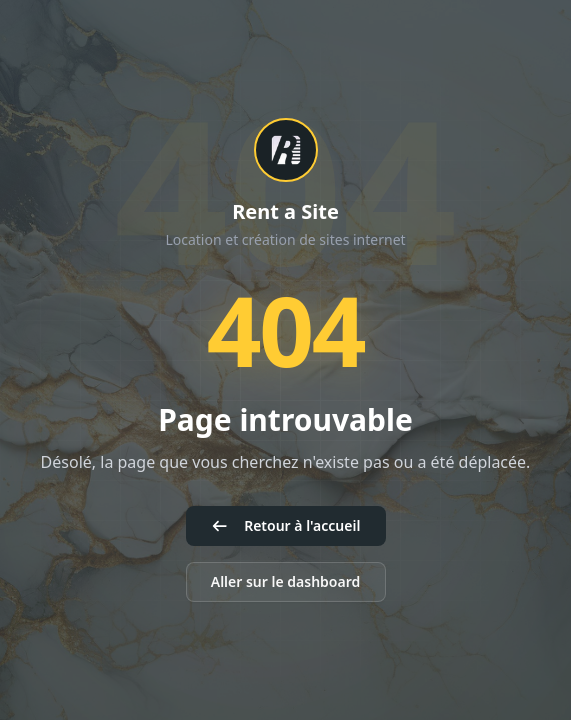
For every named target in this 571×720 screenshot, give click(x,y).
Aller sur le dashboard (286, 581)
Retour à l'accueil (286, 525)
